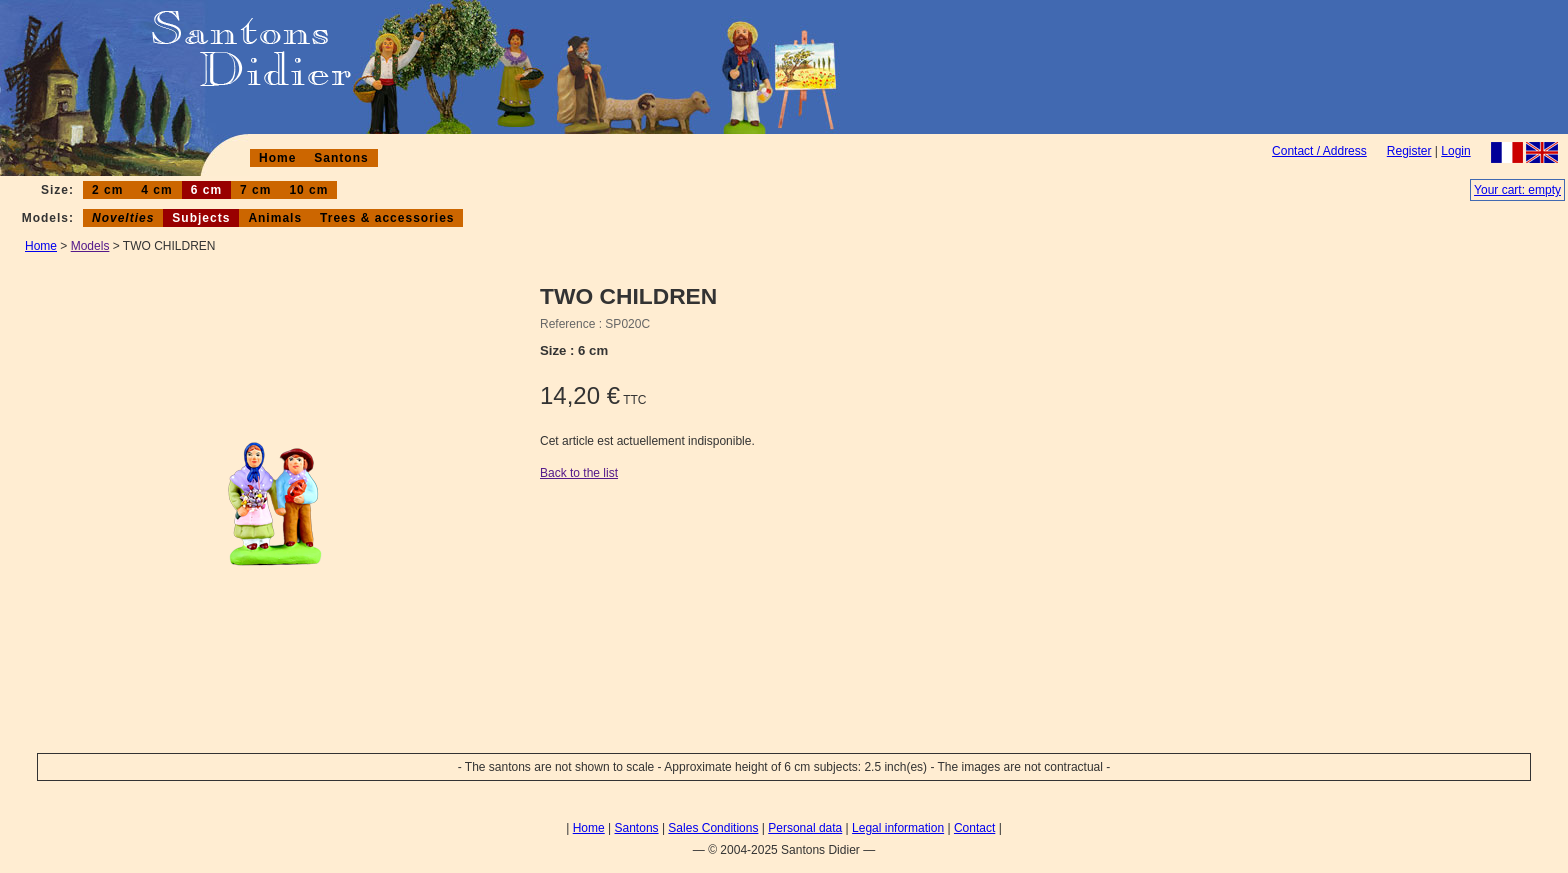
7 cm (255, 190)
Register (1409, 151)
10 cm (308, 190)
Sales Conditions (713, 828)
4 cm (156, 190)
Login (1455, 151)
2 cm (107, 190)
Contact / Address (1319, 151)
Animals (275, 218)
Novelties (123, 218)
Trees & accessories (387, 218)
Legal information (898, 828)
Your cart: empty (1517, 190)
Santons (341, 158)
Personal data (805, 828)
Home (277, 158)
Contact (974, 828)
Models (90, 246)
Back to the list (579, 473)
